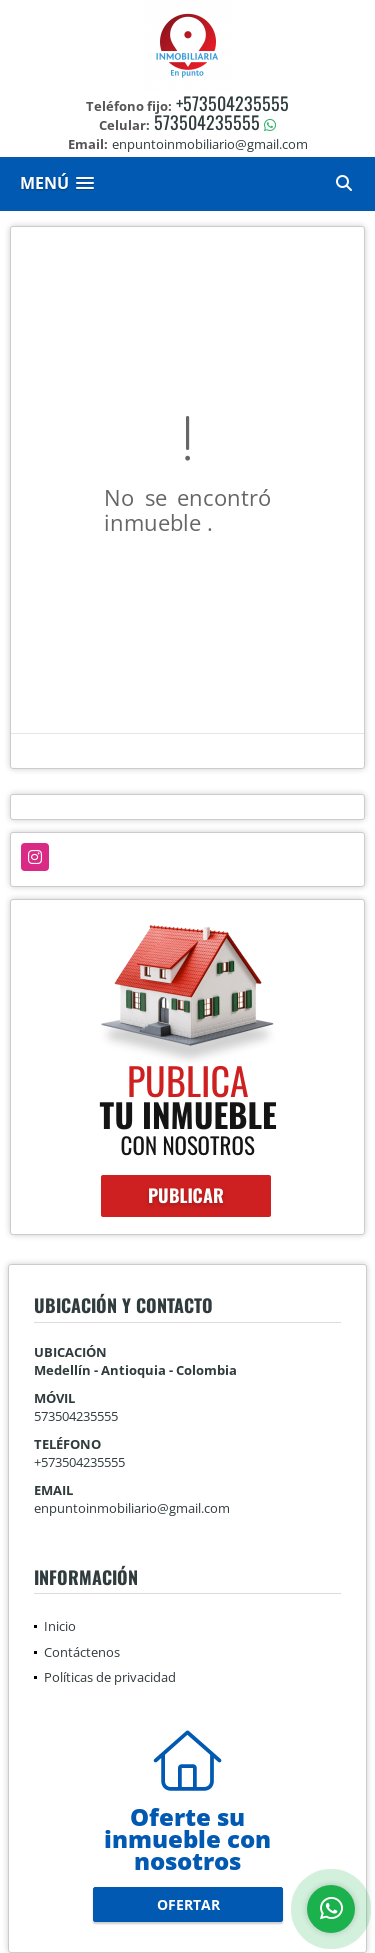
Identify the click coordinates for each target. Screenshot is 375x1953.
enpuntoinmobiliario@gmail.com (132, 1508)
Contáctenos (82, 1652)
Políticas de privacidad (110, 1677)
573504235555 (207, 122)
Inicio (60, 1626)
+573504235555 (232, 103)
